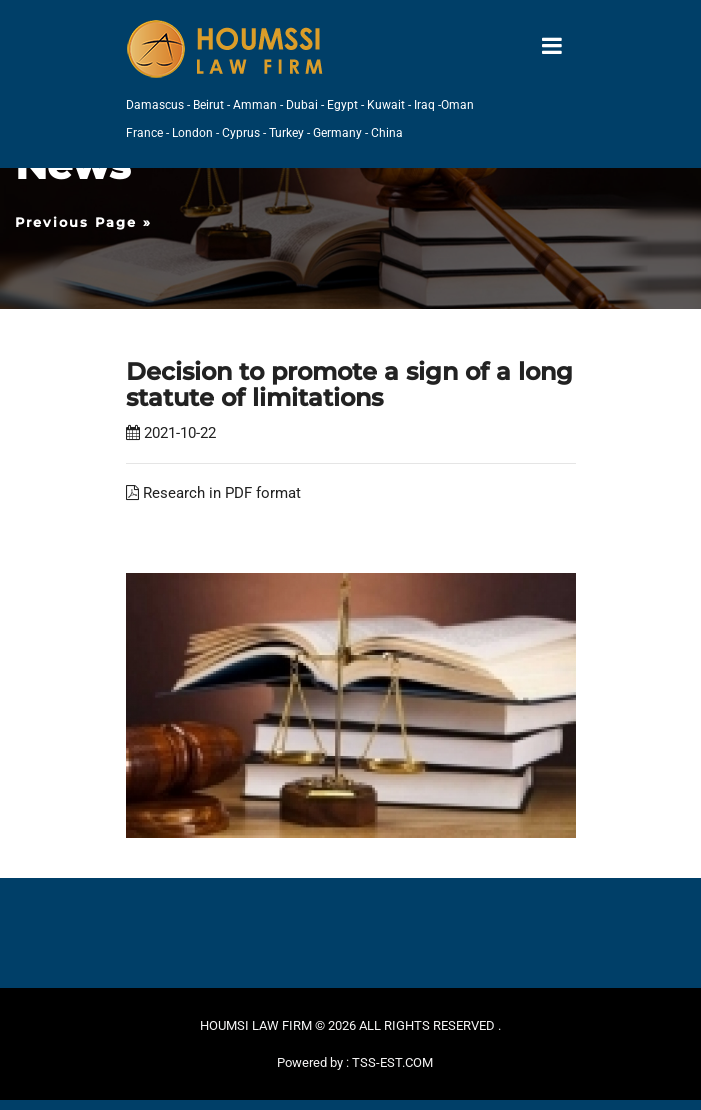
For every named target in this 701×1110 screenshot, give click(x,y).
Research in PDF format (213, 493)
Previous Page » (83, 222)
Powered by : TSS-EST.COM (355, 1062)
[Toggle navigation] (552, 46)
